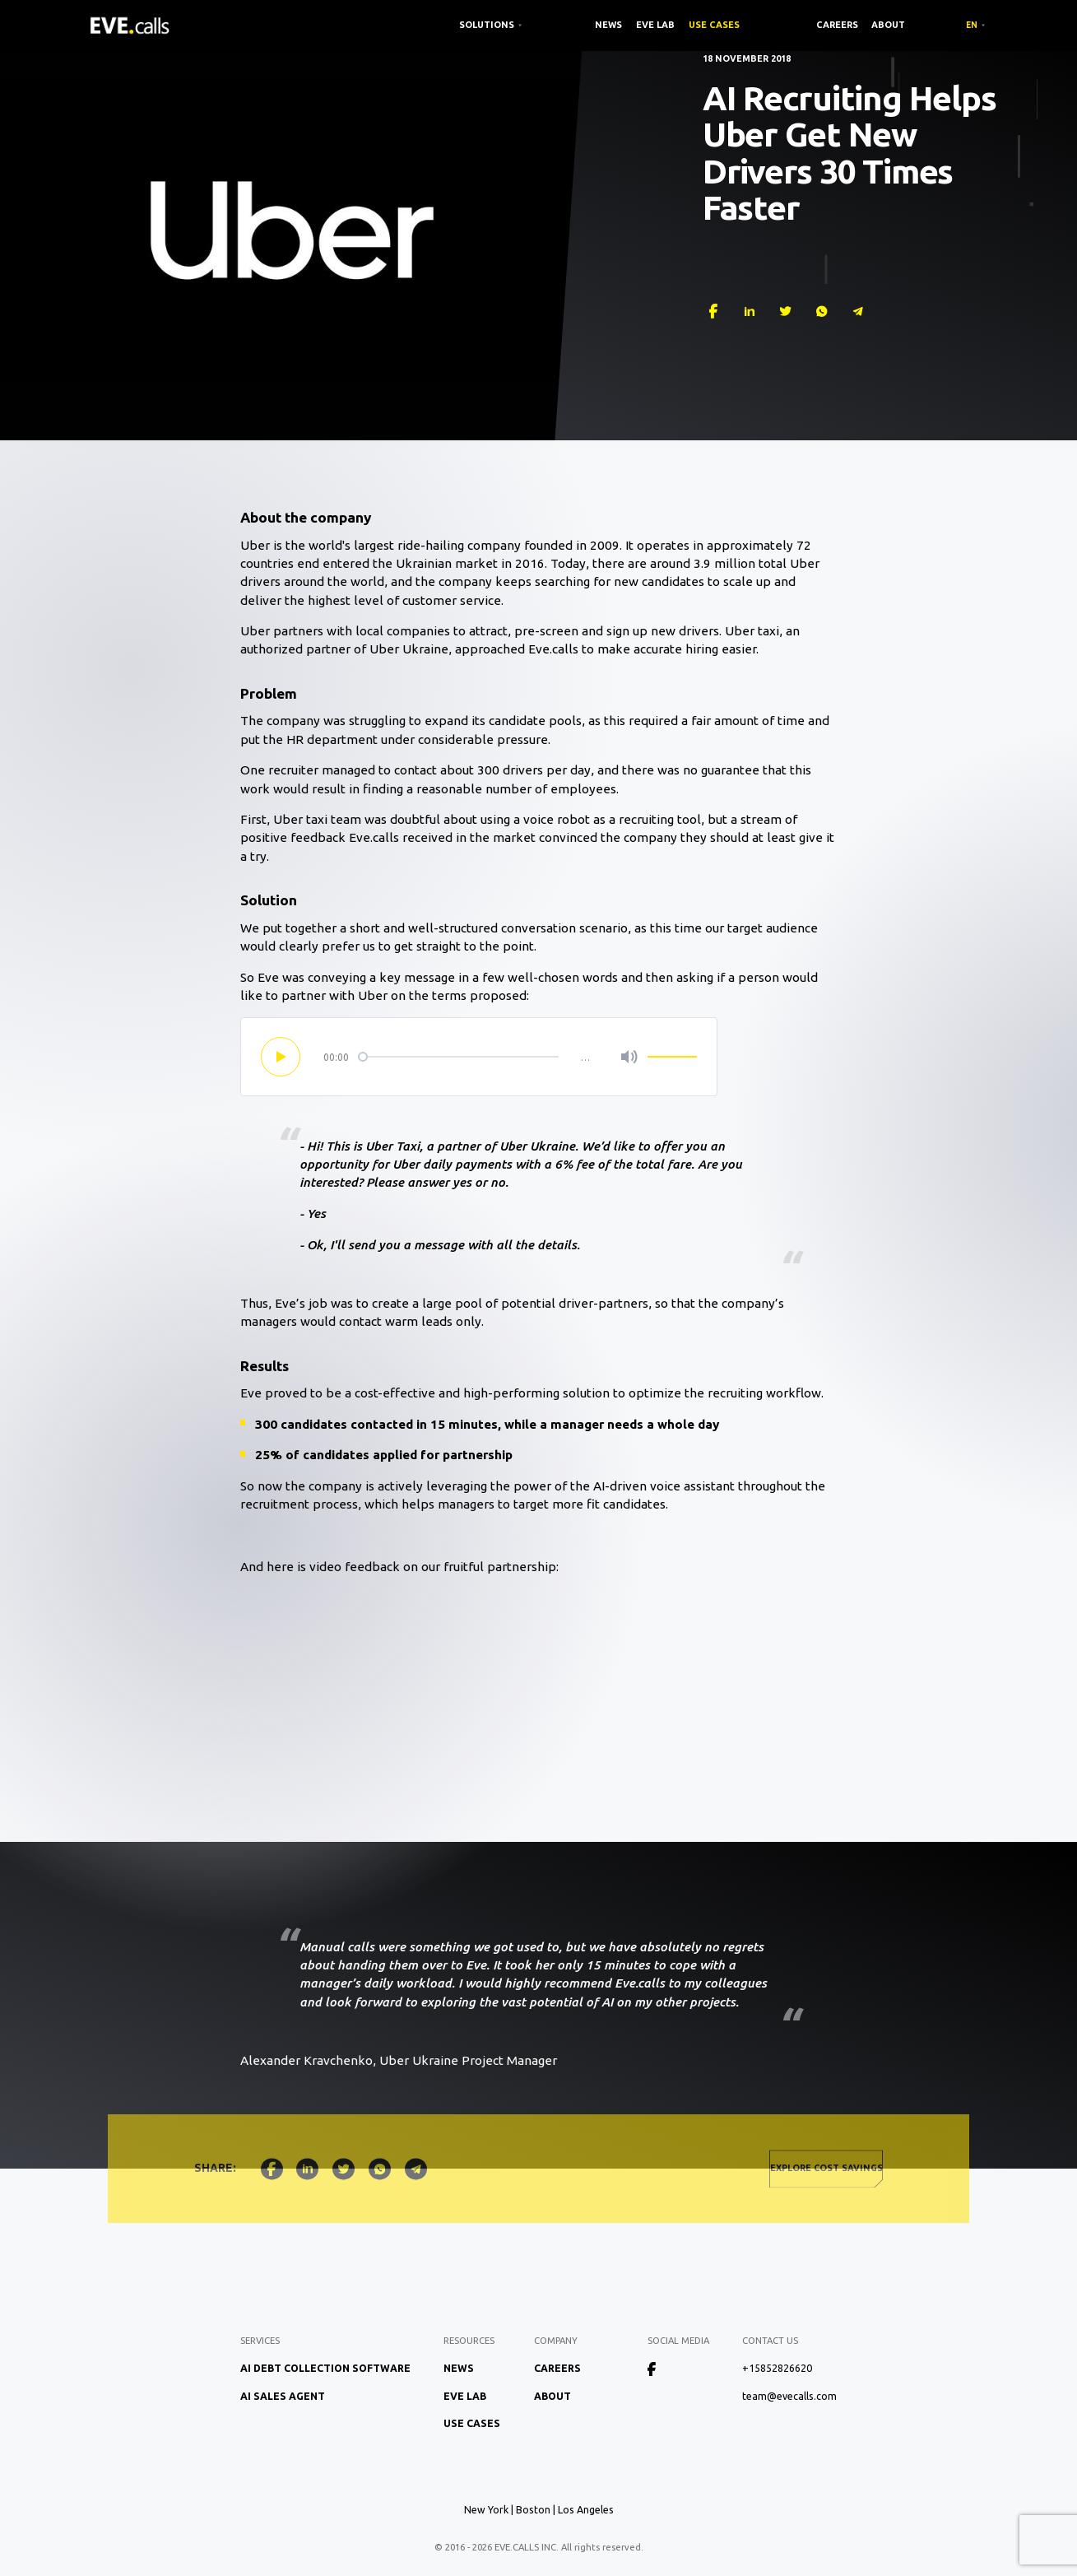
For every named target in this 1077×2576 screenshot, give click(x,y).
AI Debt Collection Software (325, 2368)
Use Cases (714, 25)
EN (971, 25)
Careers (837, 25)
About (888, 25)
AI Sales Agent (282, 2396)
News (608, 25)
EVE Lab (655, 25)
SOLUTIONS (486, 25)
